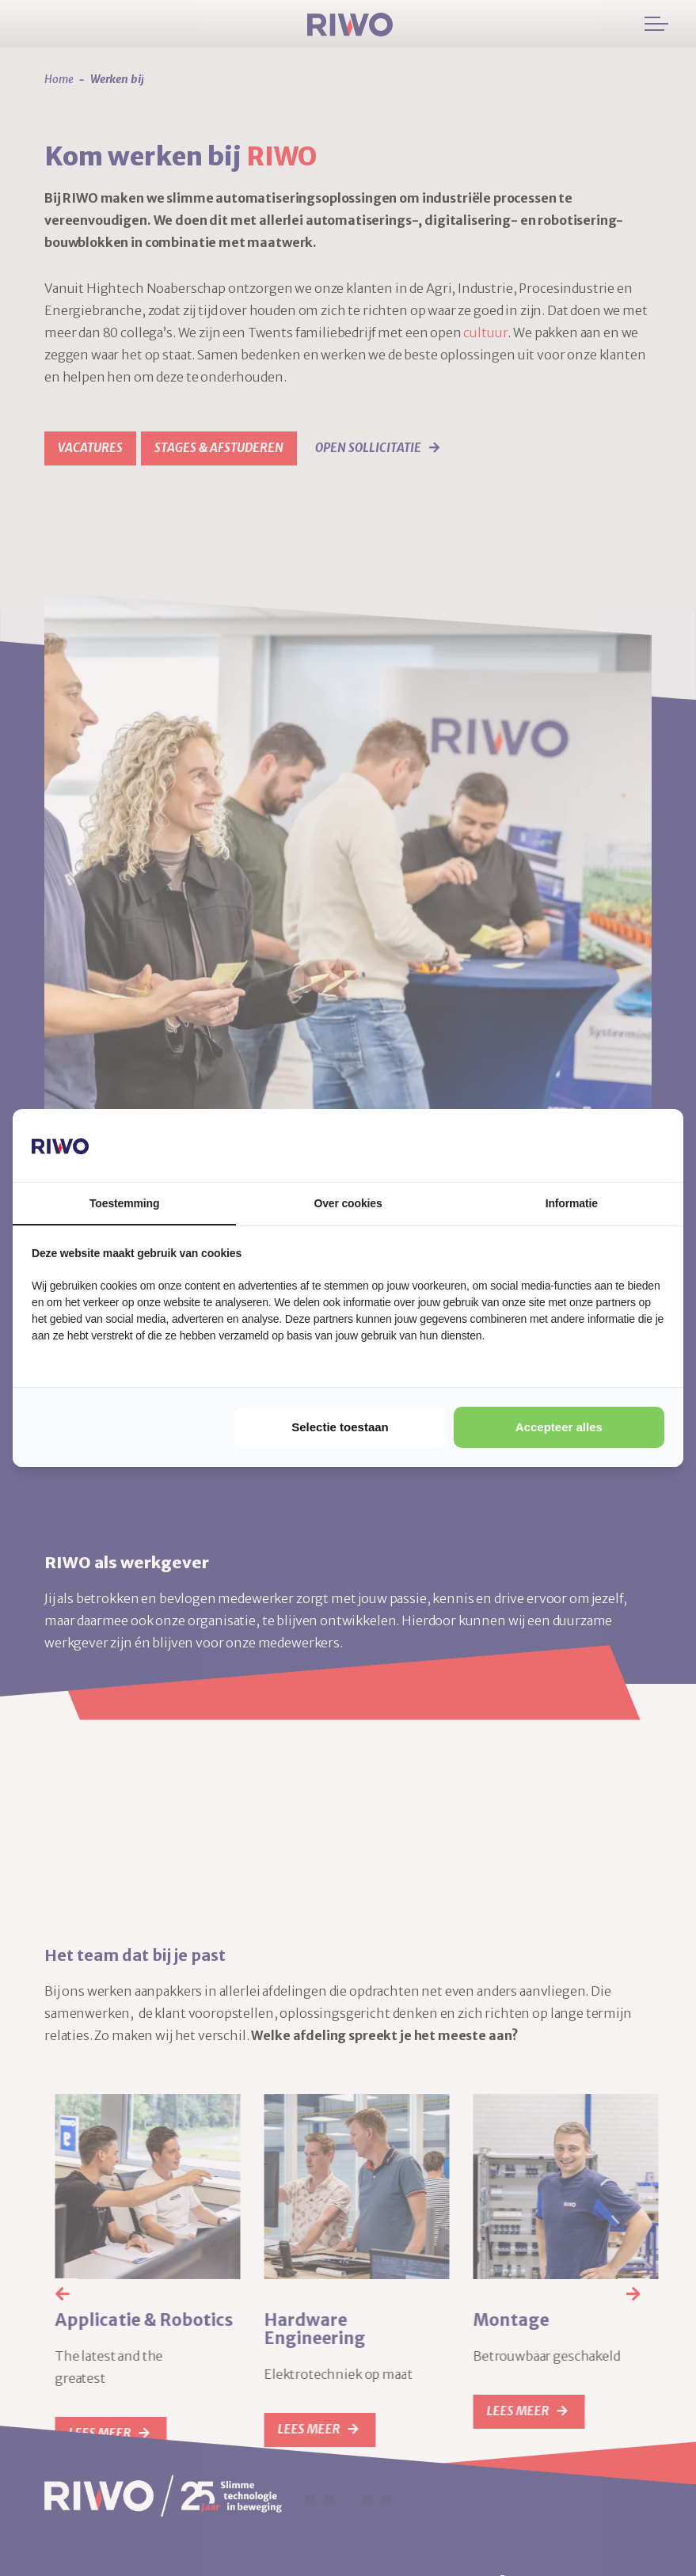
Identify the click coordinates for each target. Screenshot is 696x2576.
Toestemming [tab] (124, 1203)
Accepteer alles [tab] (559, 1427)
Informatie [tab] (572, 1203)
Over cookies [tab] (348, 1203)
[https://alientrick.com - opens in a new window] (605, 1145)
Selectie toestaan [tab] (340, 1427)
